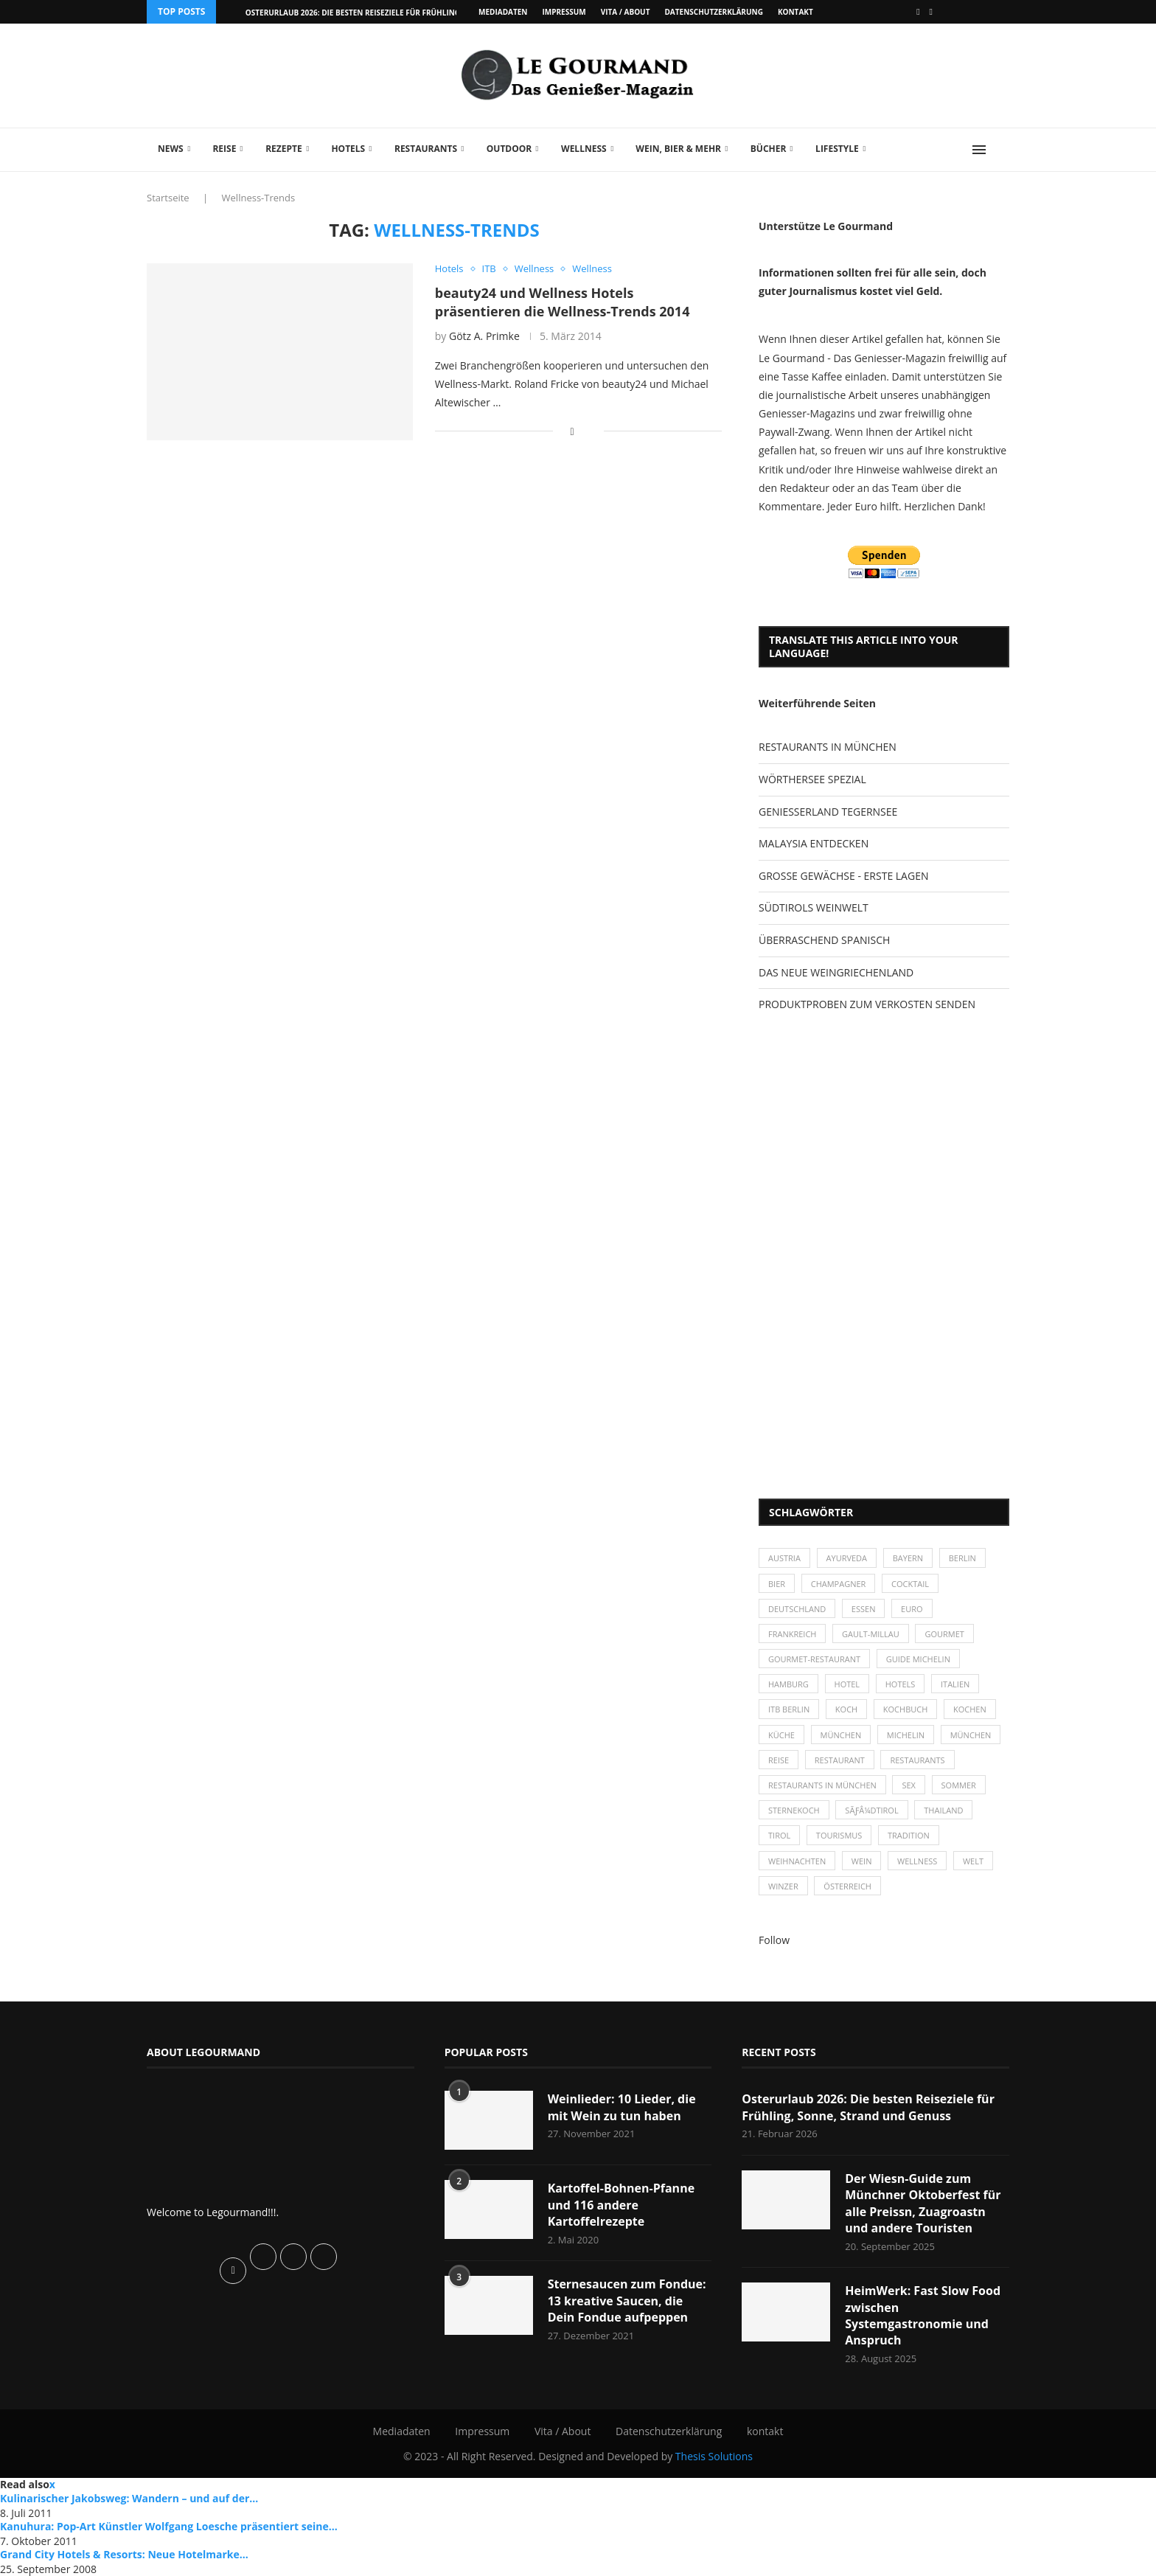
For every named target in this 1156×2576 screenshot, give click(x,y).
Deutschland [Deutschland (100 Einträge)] (797, 1608)
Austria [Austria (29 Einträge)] (784, 1557)
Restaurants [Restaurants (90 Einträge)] (917, 1760)
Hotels (348, 148)
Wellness (584, 148)
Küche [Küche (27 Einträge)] (781, 1734)
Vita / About (625, 12)
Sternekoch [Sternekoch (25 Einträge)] (794, 1810)
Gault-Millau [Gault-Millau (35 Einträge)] (870, 1633)
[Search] (1002, 149)
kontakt (795, 12)
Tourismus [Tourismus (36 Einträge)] (839, 1835)
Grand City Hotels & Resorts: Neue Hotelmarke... (124, 2554)
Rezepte (283, 148)
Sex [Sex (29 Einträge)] (909, 1785)
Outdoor (509, 148)
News (171, 148)
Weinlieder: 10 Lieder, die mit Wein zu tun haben (622, 2107)
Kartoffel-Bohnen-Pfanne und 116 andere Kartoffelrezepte (621, 2204)
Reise (224, 148)
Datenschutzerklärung (713, 12)
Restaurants (425, 148)
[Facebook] (917, 12)
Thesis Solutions (714, 2456)
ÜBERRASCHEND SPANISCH (824, 940)
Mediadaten (502, 12)
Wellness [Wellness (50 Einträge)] (917, 1861)
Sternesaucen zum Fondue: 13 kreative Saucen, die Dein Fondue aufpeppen (627, 2300)
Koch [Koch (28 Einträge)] (846, 1709)
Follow (774, 1940)
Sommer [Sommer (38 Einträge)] (958, 1785)
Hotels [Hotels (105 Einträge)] (900, 1684)
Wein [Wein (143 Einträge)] (862, 1861)
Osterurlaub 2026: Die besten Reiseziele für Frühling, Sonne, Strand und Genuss (868, 2107)
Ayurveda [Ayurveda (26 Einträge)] (847, 1557)
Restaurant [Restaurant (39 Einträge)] (840, 1760)
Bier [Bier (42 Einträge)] (776, 1583)
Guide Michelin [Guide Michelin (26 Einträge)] (918, 1658)
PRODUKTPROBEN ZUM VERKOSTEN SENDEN (867, 1004)
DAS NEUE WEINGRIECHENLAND (836, 972)
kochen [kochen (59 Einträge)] (969, 1709)
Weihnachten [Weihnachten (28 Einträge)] (797, 1861)
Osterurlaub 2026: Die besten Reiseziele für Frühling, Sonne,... (372, 12)
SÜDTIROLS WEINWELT (813, 907)
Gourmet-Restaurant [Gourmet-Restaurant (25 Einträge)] (814, 1658)
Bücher (769, 148)
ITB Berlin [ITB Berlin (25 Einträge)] (788, 1709)
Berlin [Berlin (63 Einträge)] (962, 1557)
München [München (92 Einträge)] (971, 1734)
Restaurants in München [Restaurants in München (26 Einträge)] (822, 1785)
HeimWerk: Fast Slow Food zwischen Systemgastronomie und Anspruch (922, 2315)
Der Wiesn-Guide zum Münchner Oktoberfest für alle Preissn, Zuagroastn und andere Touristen (922, 2203)
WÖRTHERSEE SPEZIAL (812, 779)
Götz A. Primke (484, 336)
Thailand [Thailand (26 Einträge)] (943, 1810)
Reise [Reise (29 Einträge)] (778, 1760)
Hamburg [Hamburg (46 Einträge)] (788, 1684)
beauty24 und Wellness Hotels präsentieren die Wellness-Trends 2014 (562, 301)
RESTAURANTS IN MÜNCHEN (827, 747)
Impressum (563, 12)
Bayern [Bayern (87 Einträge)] (908, 1557)
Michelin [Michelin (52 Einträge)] (906, 1734)
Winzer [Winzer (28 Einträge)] (783, 1886)
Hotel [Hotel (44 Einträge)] (847, 1684)
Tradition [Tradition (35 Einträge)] (909, 1835)
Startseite (168, 197)
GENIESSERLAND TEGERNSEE (828, 812)
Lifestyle (837, 148)
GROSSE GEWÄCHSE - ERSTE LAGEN (843, 876)
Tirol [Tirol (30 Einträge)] (779, 1835)
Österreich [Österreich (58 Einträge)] (847, 1886)
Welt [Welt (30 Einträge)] (973, 1861)
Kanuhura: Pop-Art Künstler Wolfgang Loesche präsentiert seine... (169, 2526)
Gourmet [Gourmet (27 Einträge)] (944, 1633)
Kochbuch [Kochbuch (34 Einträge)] (905, 1709)
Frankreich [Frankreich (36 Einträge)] (792, 1633)
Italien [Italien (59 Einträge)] (955, 1684)
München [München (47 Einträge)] (841, 1734)
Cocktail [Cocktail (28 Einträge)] (910, 1583)
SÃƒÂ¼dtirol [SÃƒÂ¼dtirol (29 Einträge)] (871, 1810)
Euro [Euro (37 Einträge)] (911, 1608)
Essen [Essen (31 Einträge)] (864, 1608)
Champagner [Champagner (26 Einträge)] (838, 1583)
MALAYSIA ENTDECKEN (813, 843)
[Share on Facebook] (572, 431)
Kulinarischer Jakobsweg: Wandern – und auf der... (129, 2498)
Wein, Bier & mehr (678, 148)
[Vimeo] (931, 12)
